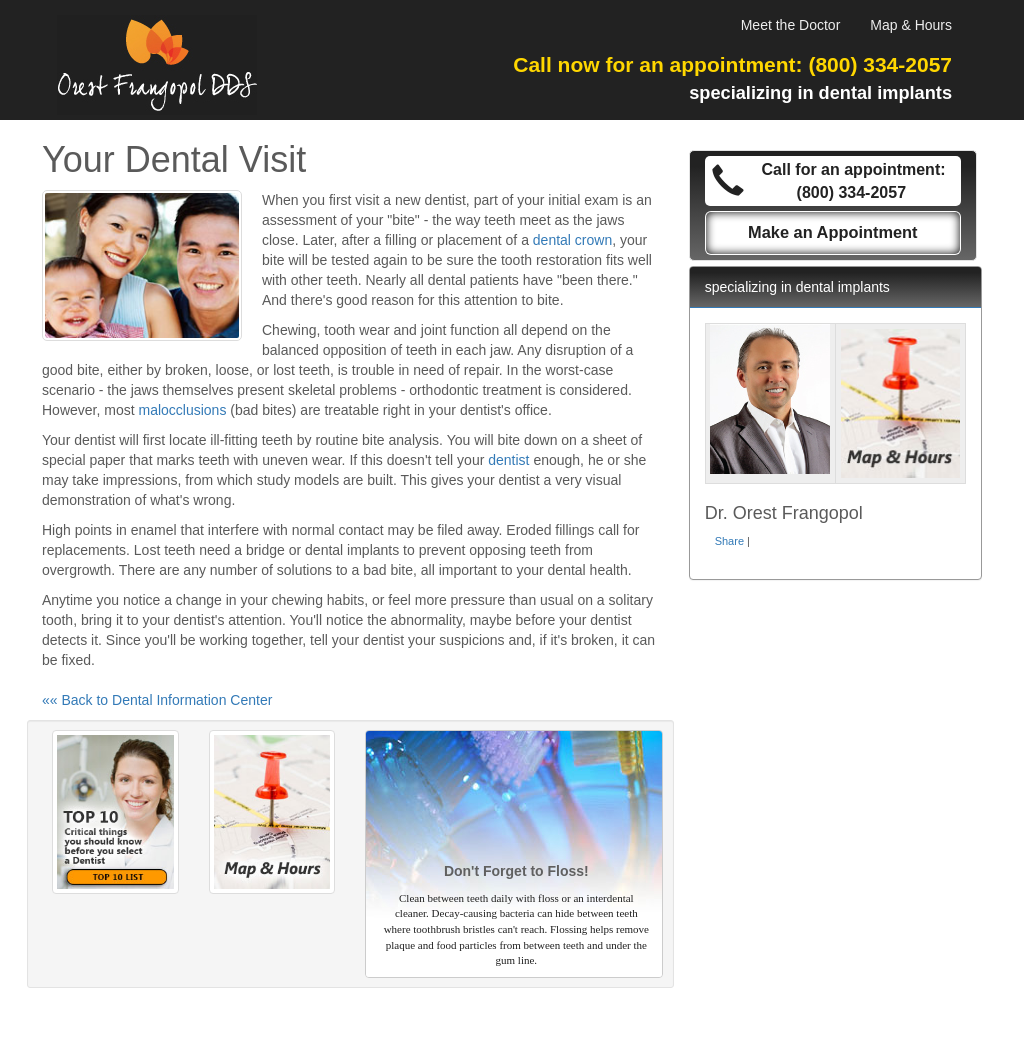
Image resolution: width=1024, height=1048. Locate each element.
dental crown (572, 240)
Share (729, 541)
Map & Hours (911, 25)
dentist (508, 460)
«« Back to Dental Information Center (157, 700)
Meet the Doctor (791, 25)
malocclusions (182, 410)
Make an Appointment (833, 232)
